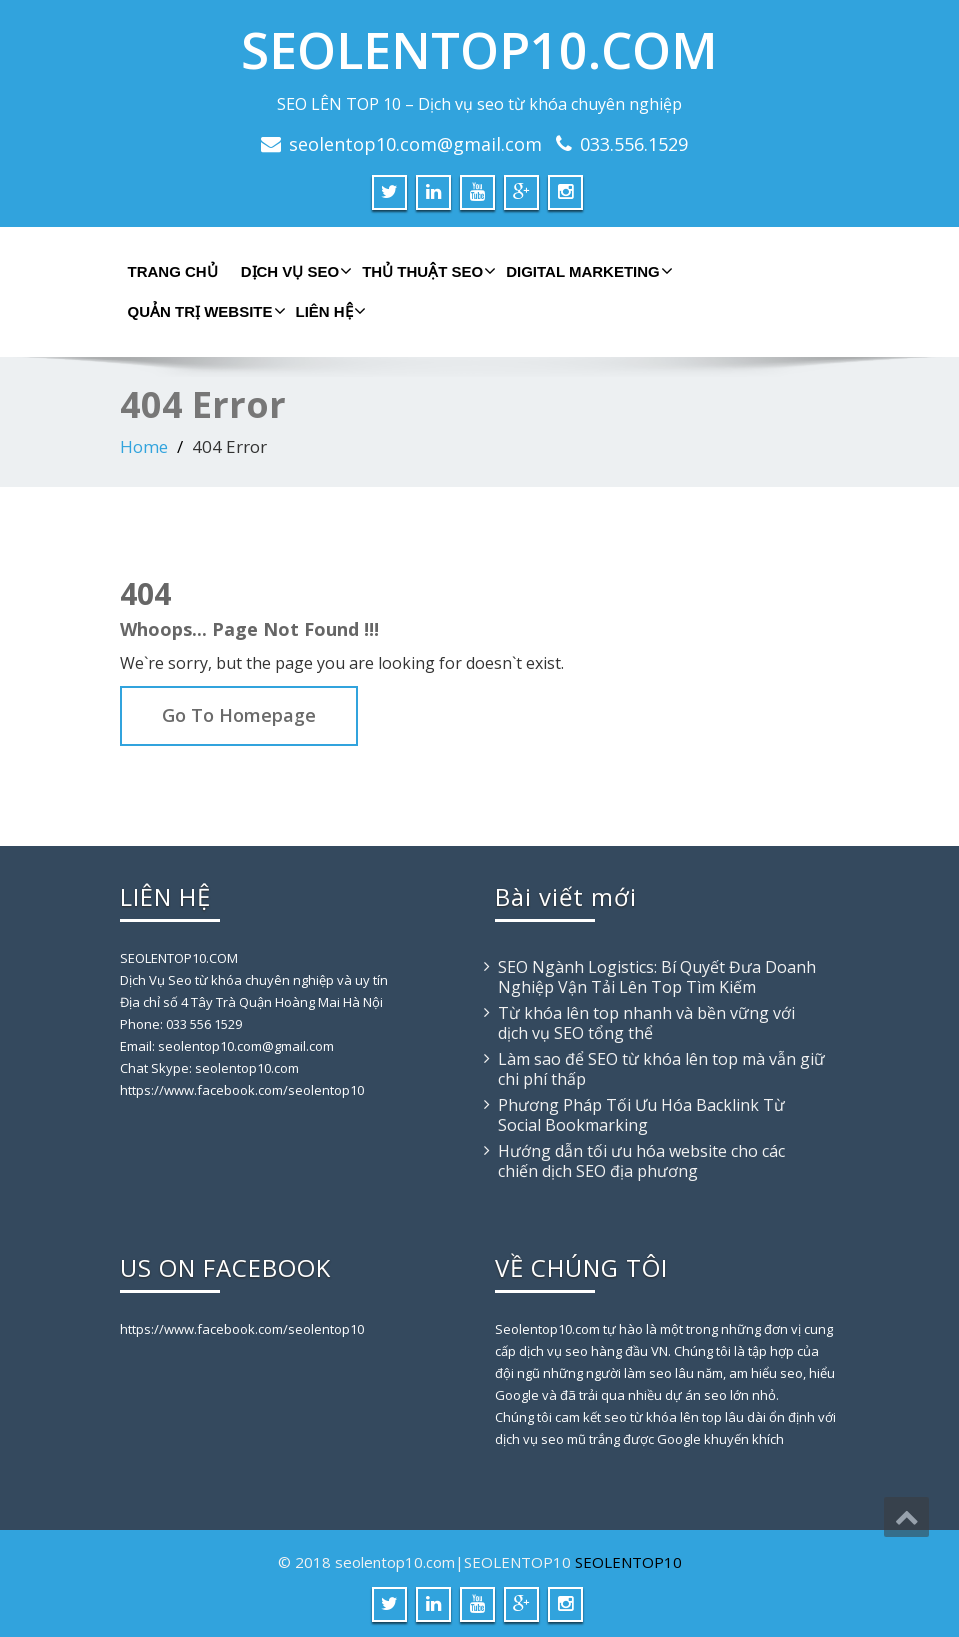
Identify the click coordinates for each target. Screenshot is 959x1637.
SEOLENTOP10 (628, 1562)
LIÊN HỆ (328, 311)
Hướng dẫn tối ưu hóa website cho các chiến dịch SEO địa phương (641, 1161)
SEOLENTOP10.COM (479, 50)
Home (144, 446)
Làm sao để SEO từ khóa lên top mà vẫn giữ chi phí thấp (661, 1069)
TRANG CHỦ (173, 271)
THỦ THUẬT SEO (426, 271)
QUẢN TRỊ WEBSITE (204, 311)
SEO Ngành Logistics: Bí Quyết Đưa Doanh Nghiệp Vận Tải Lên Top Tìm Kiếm (657, 977)
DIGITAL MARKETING (587, 271)
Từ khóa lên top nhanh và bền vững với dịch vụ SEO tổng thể (646, 1023)
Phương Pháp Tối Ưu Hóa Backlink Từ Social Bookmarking (641, 1115)
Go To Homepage (239, 715)
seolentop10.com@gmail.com (415, 144)
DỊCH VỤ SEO (294, 271)
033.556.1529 (634, 144)
